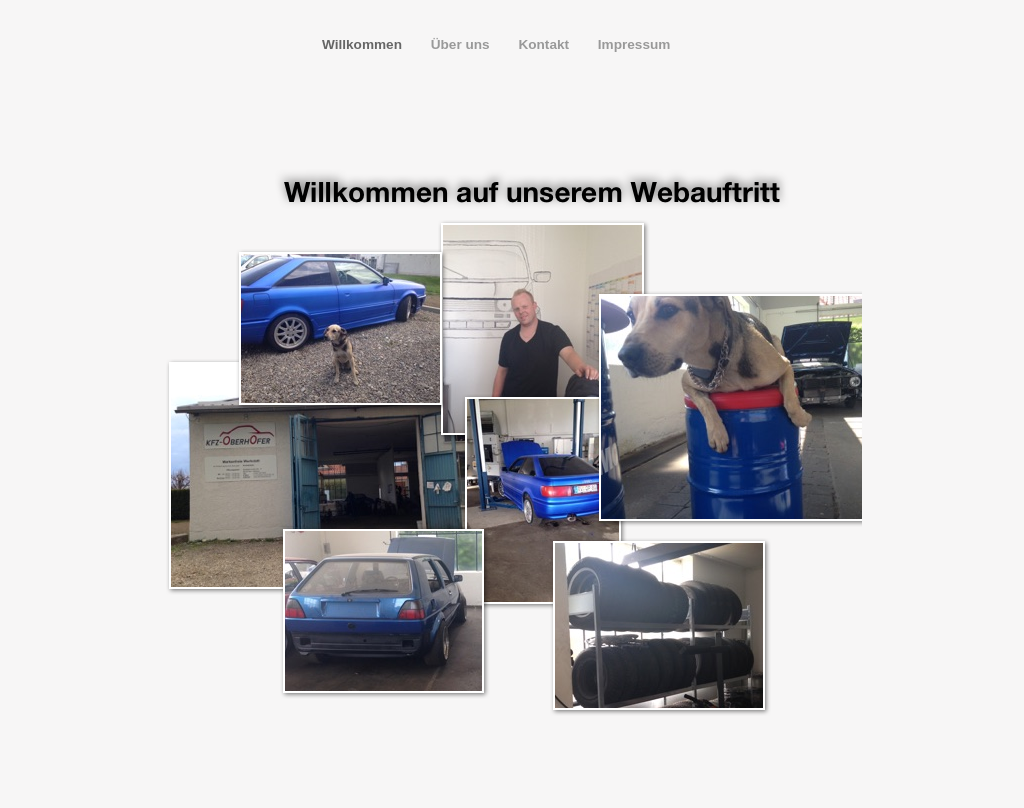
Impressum (634, 44)
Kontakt (545, 44)
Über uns (462, 44)
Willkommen (364, 44)
